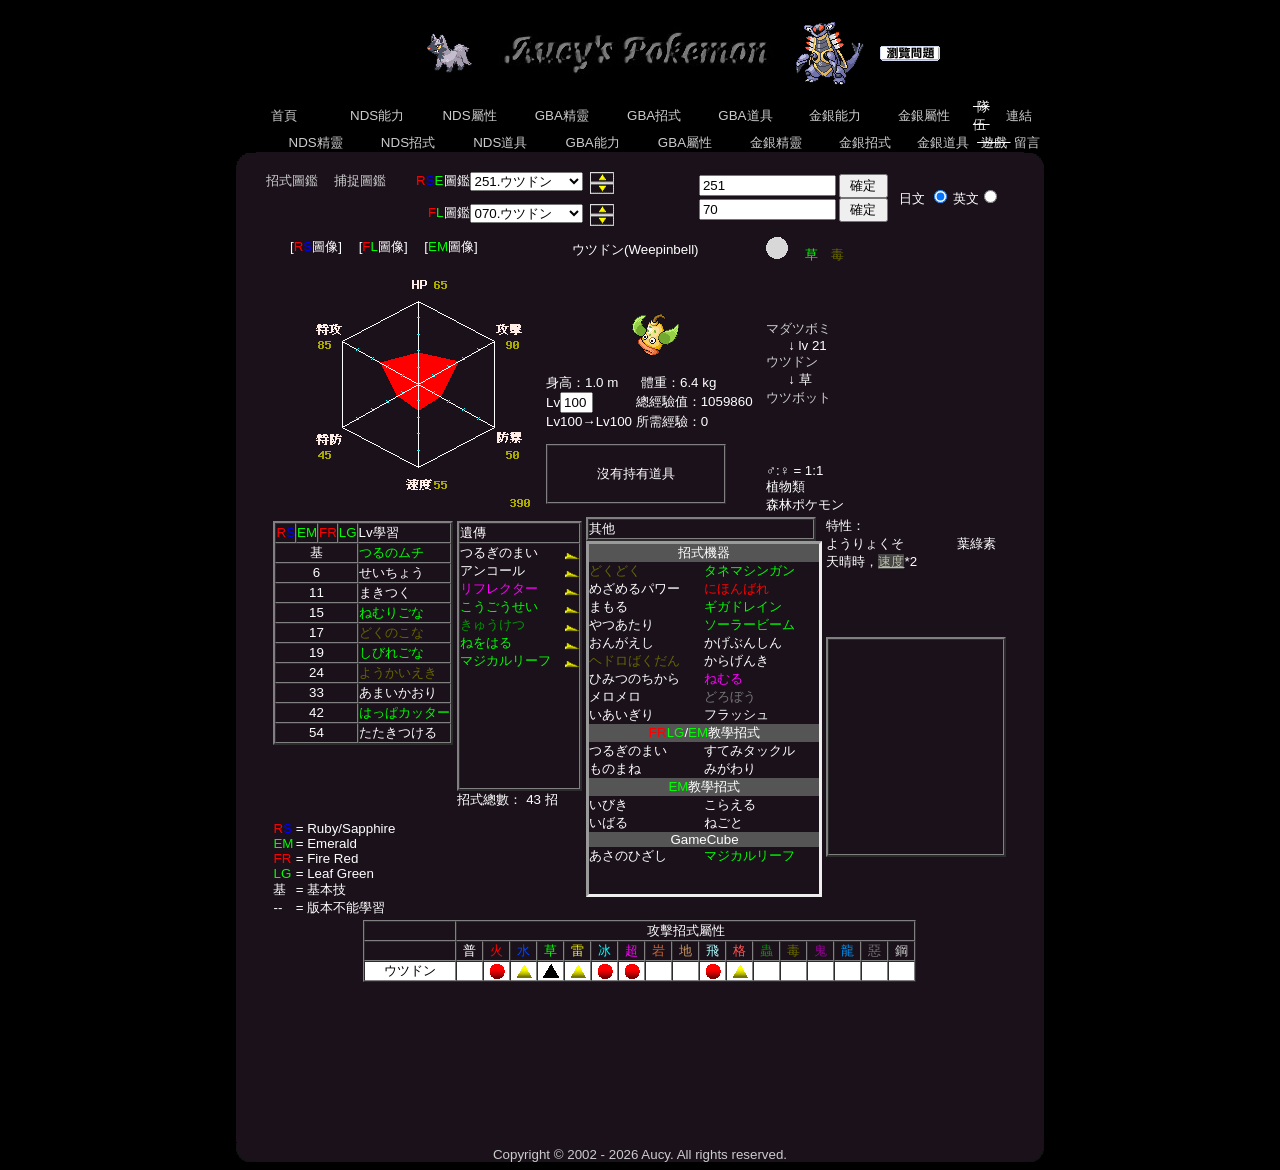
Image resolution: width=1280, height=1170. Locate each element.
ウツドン (792, 361)
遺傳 (473, 532)
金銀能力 (834, 115)
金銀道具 (943, 142)
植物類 (785, 486)
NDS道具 (501, 142)
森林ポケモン (805, 504)
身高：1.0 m (582, 382)
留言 (1027, 142)
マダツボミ (798, 328)
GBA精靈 (562, 115)
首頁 (283, 115)
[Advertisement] (640, 1057)
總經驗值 (662, 401)
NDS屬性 (470, 115)
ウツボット (798, 397)
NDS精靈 (316, 142)
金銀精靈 (775, 142)
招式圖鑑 (292, 180)
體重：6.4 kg (678, 382)
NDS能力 (377, 115)
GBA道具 (746, 115)
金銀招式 (864, 142)
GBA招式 (654, 115)
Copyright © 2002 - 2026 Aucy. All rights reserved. (640, 1154)
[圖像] (316, 246)
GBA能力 (593, 142)
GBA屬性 (685, 142)
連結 (1018, 115)
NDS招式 (408, 142)
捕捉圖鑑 (360, 180)
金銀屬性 (923, 115)
